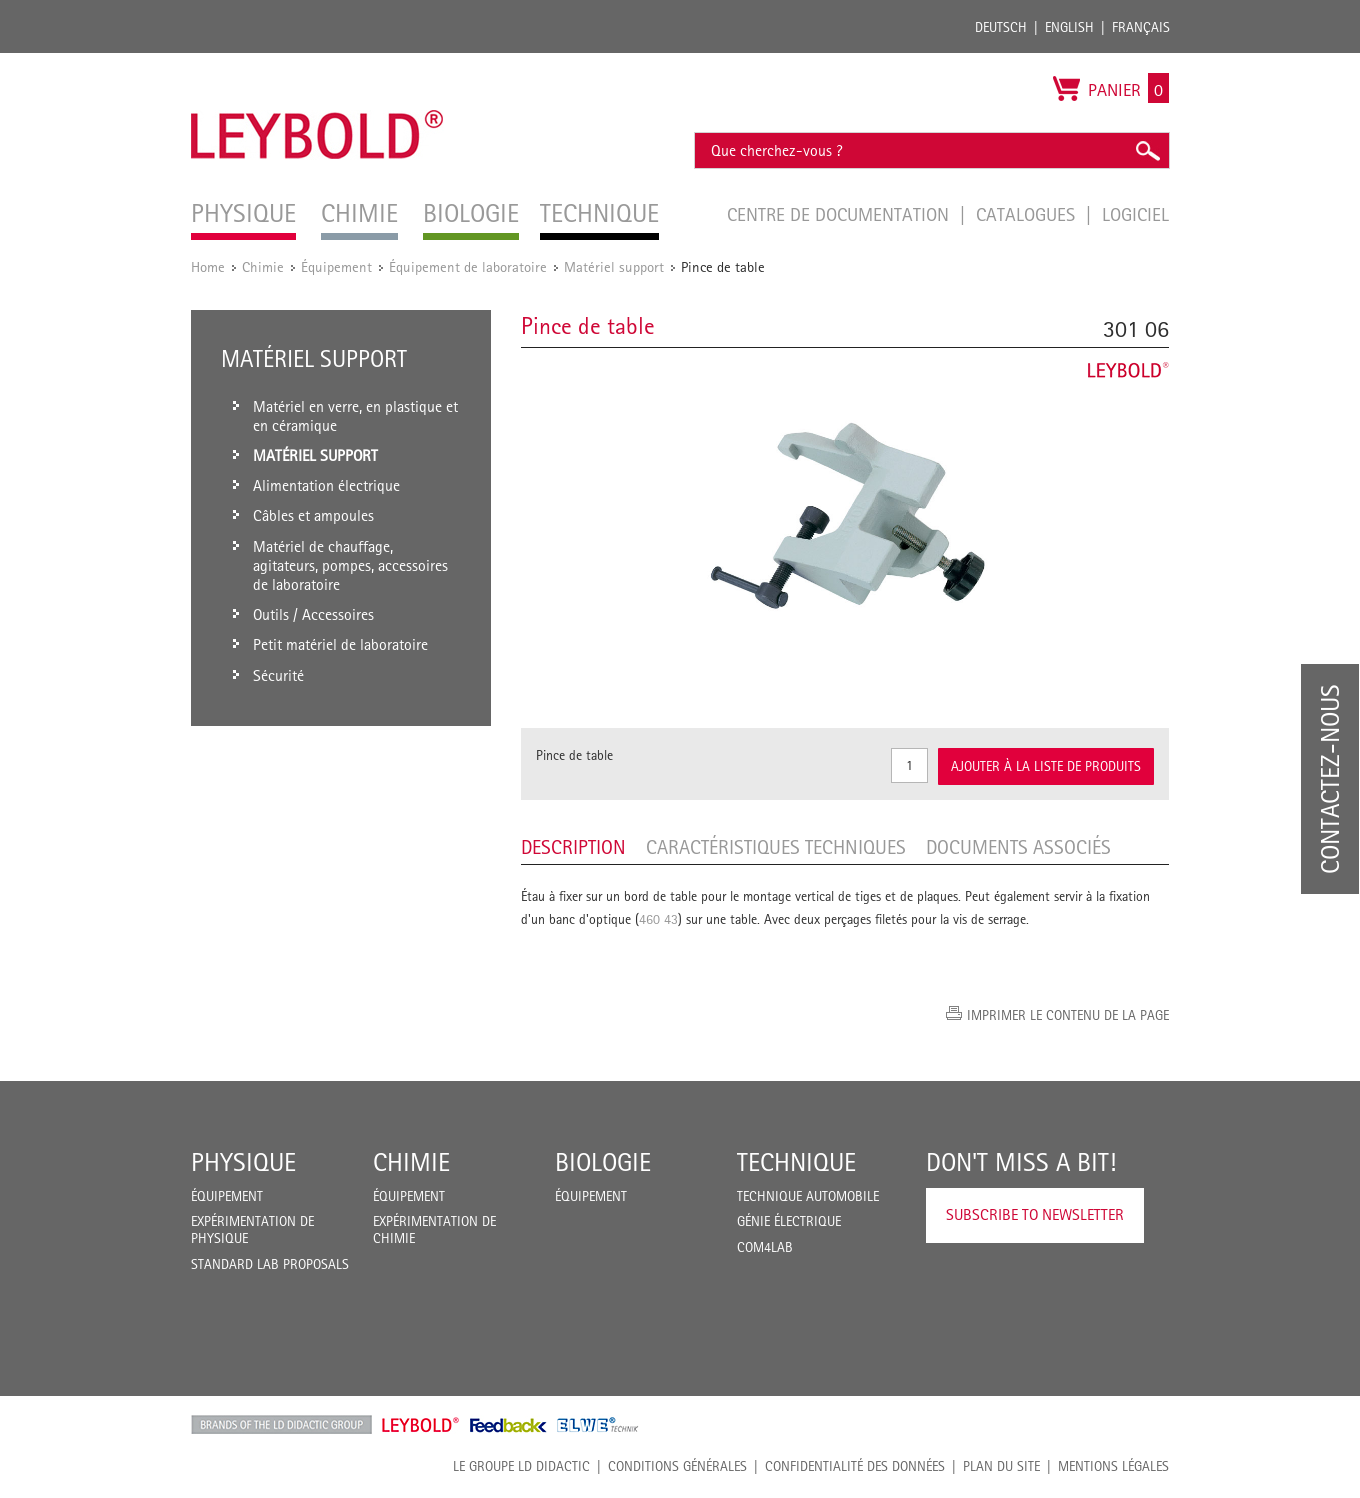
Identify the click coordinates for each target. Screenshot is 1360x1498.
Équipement (336, 266)
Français (1141, 27)
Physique (243, 1162)
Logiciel (1135, 214)
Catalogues (1028, 214)
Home (208, 266)
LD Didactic (281, 1425)
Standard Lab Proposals (270, 1264)
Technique (796, 1162)
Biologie (603, 1162)
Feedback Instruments (508, 1425)
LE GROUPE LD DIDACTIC (521, 1466)
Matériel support (614, 266)
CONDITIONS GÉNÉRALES (677, 1466)
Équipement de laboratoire (468, 266)
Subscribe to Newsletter (1035, 1214)
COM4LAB (765, 1247)
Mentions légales (1113, 1466)
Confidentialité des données (855, 1466)
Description (573, 847)
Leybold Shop (421, 1425)
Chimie (263, 266)
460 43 (658, 919)
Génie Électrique (789, 1221)
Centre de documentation (840, 214)
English (1069, 27)
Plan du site (1001, 1466)
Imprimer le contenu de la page (1068, 1015)
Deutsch (1001, 27)
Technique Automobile (808, 1196)
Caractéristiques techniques (776, 847)
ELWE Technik (598, 1425)
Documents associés (1018, 847)
